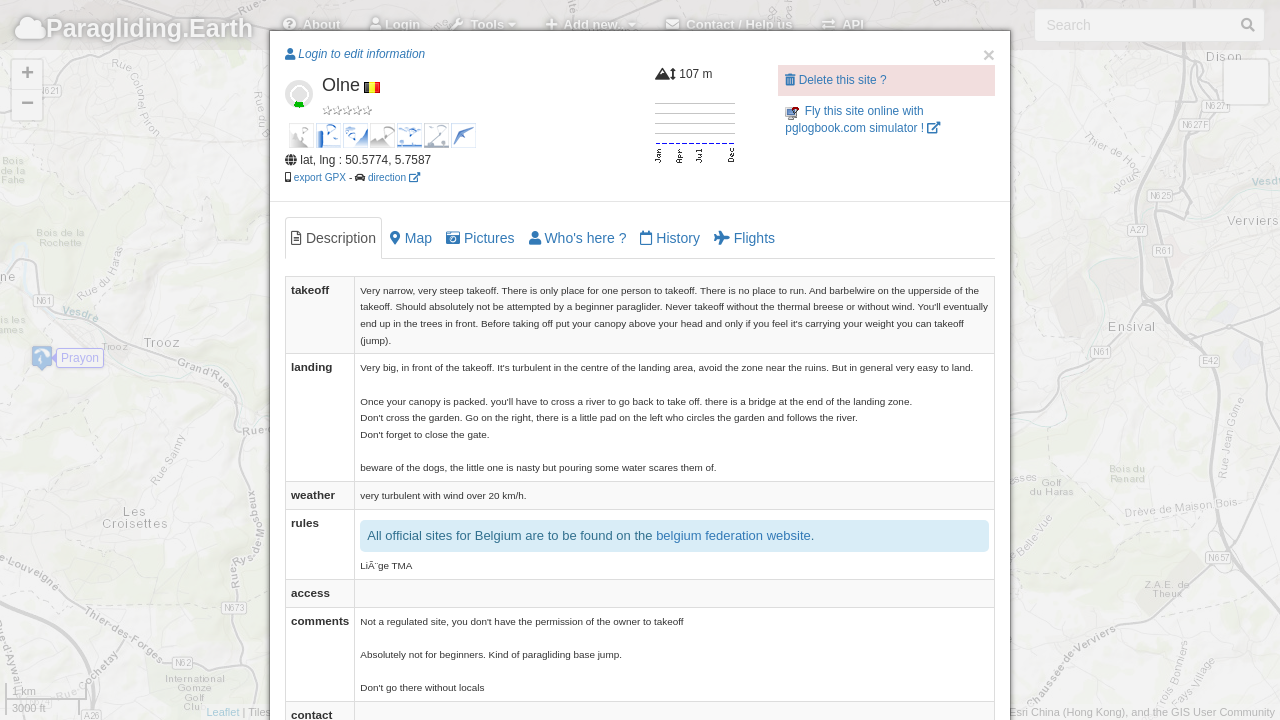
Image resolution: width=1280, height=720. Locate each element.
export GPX (320, 177)
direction (394, 177)
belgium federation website (733, 535)
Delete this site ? (835, 80)
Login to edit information (355, 54)
